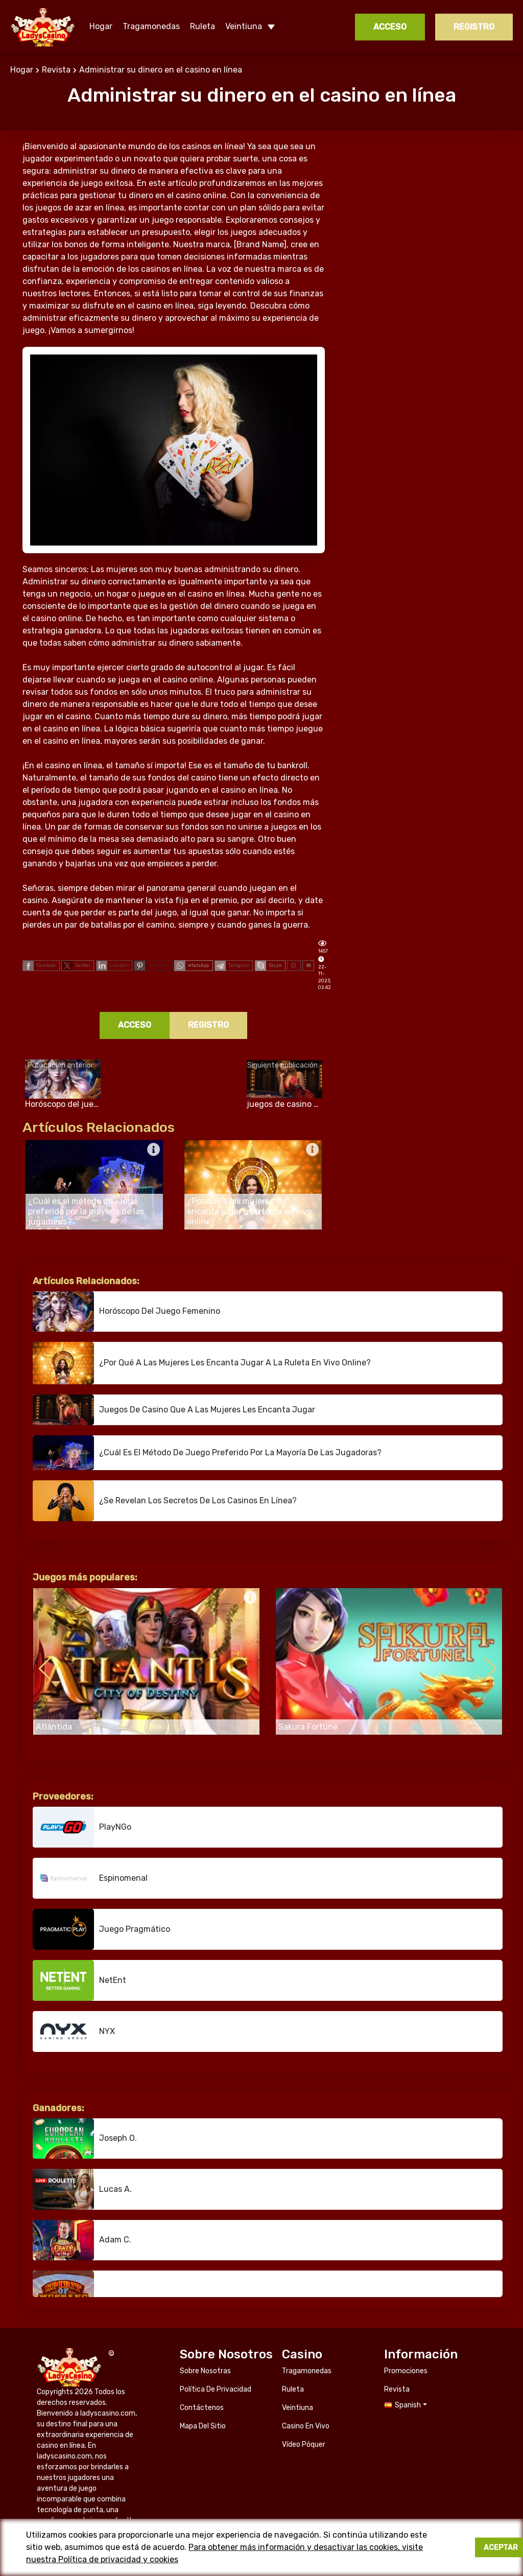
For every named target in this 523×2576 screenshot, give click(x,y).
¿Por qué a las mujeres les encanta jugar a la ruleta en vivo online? (202, 1363)
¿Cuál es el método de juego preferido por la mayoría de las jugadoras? (207, 1452)
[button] (490, 1669)
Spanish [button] (408, 2316)
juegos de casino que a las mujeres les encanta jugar (174, 1410)
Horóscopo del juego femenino (126, 1311)
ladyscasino (43, 27)
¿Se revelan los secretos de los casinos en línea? (165, 1500)
